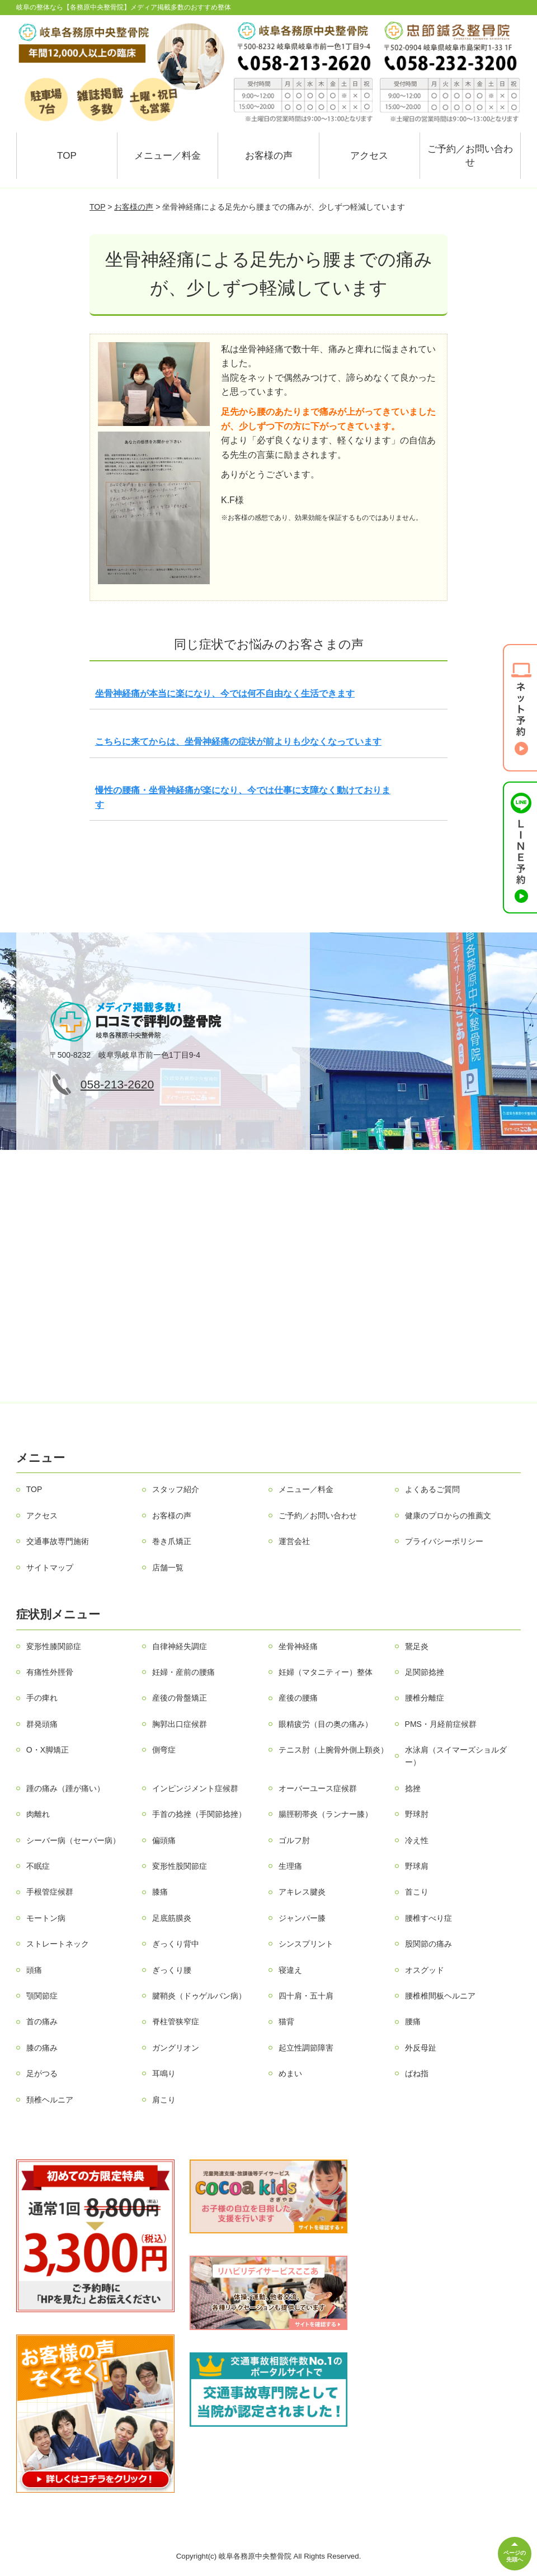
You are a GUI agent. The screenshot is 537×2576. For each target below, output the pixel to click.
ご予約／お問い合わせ (470, 156)
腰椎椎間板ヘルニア (440, 1995)
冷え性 (416, 1840)
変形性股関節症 (179, 1866)
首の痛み (42, 2021)
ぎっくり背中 (175, 1943)
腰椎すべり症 (428, 1918)
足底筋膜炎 (171, 1918)
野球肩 (416, 1866)
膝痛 (160, 1891)
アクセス (369, 155)
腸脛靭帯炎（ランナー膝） (326, 1814)
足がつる (42, 2073)
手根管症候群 (49, 1891)
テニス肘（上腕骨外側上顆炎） (333, 1749)
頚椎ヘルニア (49, 2099)
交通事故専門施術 (57, 1541)
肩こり (164, 2099)
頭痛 (34, 1970)
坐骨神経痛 (298, 1646)
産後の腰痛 (298, 1697)
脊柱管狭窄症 (175, 2021)
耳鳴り (164, 2073)
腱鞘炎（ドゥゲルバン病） (199, 1995)
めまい (290, 2073)
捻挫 (413, 1788)
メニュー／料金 (167, 155)
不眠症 (38, 1866)
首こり (416, 1891)
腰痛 (413, 2021)
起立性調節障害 (306, 2047)
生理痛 (290, 1866)
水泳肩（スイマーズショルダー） (456, 1756)
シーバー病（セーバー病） (73, 1840)
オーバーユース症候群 (318, 1788)
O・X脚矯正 (47, 1749)
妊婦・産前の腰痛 (183, 1672)
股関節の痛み (428, 1943)
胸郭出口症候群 (179, 1724)
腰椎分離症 (424, 1697)
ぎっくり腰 (171, 1970)
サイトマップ (49, 1567)
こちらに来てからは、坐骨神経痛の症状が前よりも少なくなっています (238, 741)
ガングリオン (175, 2047)
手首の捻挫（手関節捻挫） (199, 1814)
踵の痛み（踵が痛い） (65, 1788)
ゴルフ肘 (294, 1840)
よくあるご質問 (432, 1489)
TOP (67, 155)
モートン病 (45, 1918)
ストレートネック (57, 1943)
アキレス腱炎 (302, 1891)
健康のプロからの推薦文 (448, 1515)
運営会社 (294, 1541)
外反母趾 (420, 2047)
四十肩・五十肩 (306, 1995)
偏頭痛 (164, 1840)
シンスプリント (306, 1943)
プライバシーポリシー (444, 1541)
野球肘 (416, 1814)
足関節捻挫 (424, 1672)
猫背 (286, 2021)
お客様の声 (269, 155)
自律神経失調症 (179, 1646)
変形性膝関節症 (53, 1646)
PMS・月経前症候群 (441, 1724)
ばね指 (416, 2073)
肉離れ (38, 1814)
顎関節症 (42, 1995)
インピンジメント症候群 (195, 1788)
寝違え (290, 1970)
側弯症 (164, 1749)
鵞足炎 (416, 1646)
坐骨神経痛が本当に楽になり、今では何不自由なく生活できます (225, 693)
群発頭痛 (42, 1724)
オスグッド (424, 1970)
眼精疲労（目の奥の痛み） (326, 1724)
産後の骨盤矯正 (179, 1697)
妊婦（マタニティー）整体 (326, 1672)
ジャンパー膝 (302, 1918)
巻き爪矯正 (171, 1541)
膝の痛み (42, 2047)
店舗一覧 (167, 1567)
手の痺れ (42, 1697)
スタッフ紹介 (175, 1489)
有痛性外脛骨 (49, 1672)
